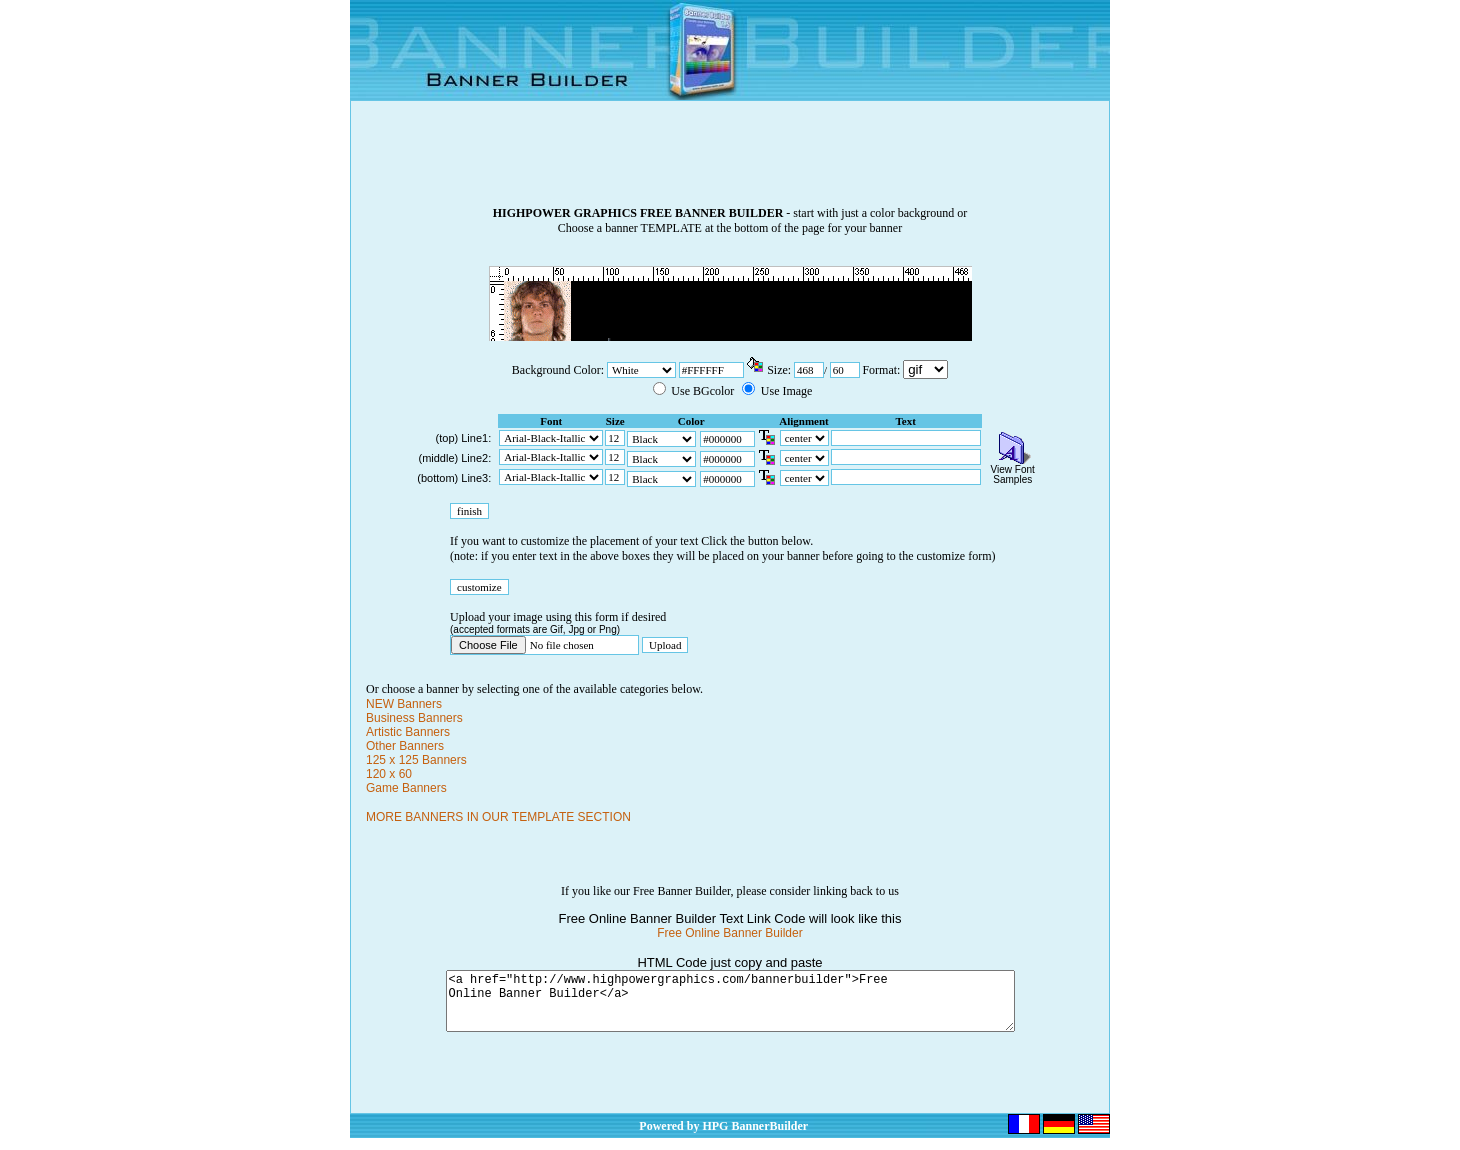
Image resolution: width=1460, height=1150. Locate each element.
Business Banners (414, 718)
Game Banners (406, 788)
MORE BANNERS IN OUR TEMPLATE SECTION (498, 817)
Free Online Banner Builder (729, 933)
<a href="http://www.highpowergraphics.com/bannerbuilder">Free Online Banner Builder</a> (730, 1007)
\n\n (925, 369)
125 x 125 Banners (416, 760)
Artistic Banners (408, 732)
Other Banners (405, 746)
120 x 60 (389, 774)
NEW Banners (404, 704)
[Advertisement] (730, 161)
